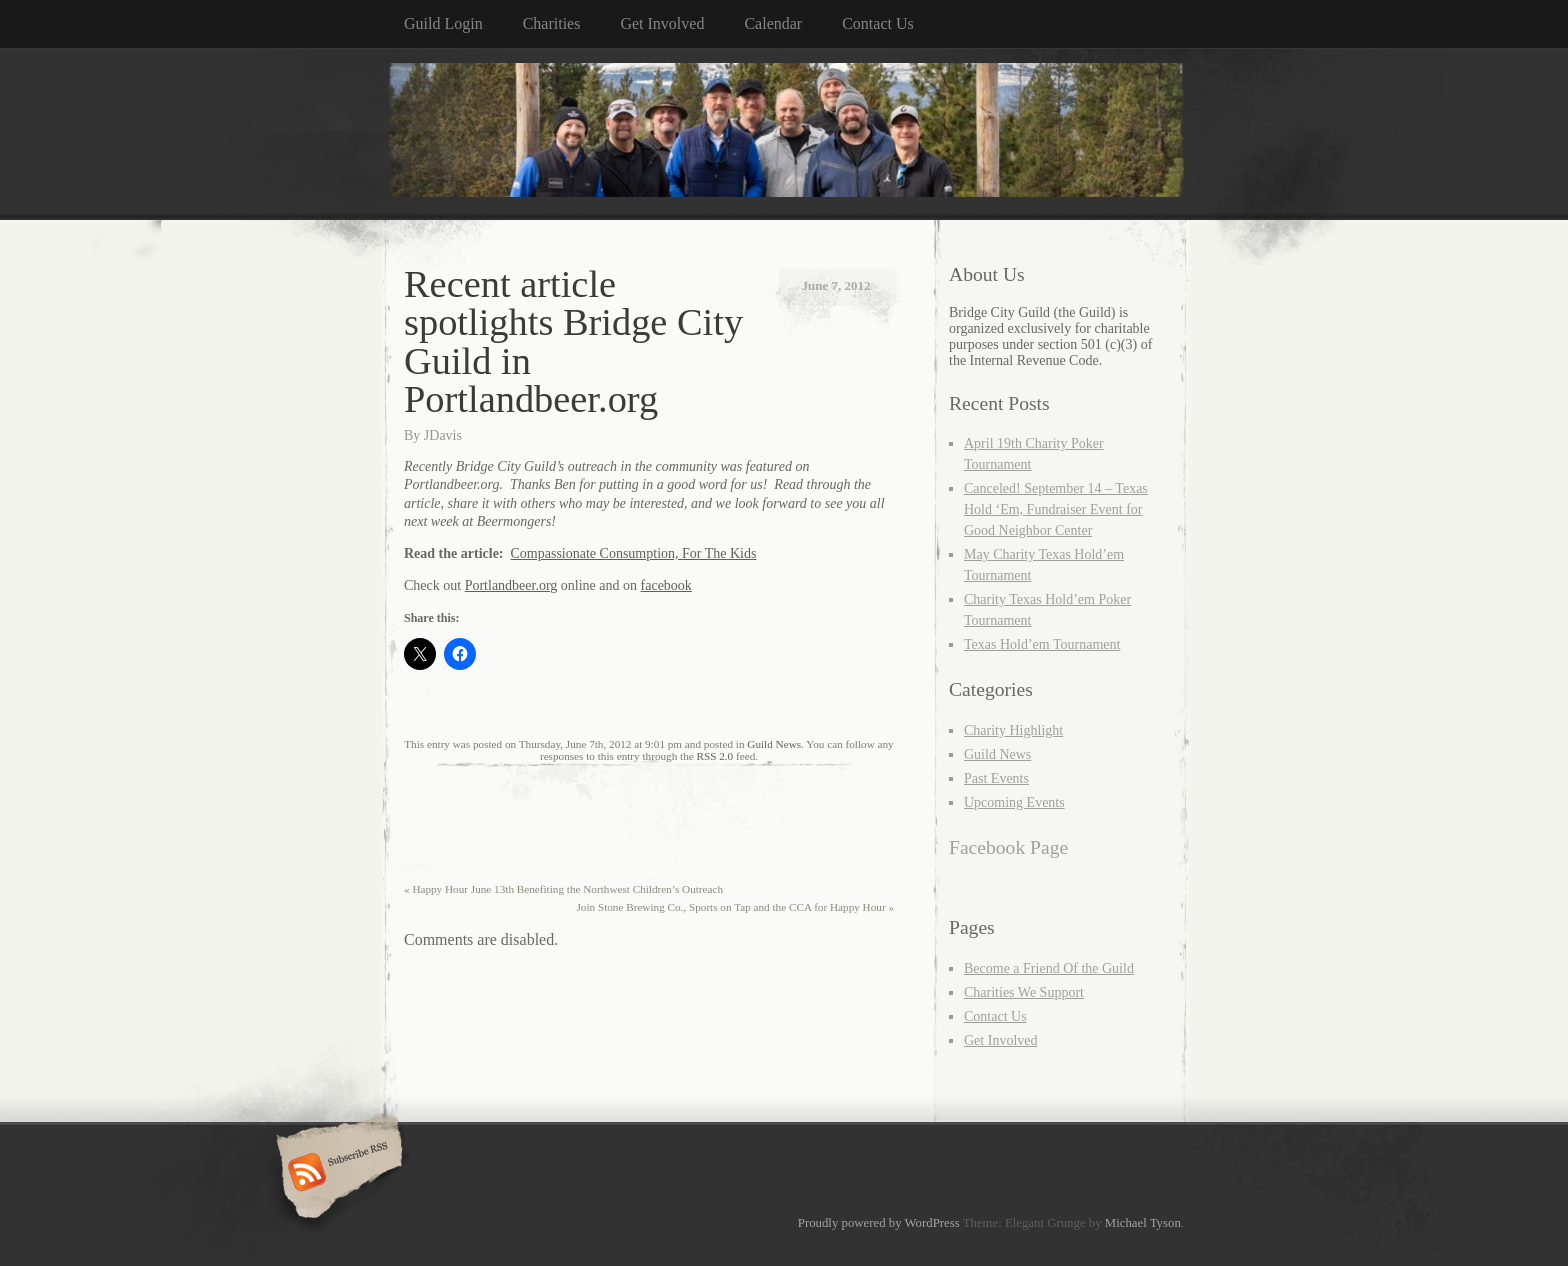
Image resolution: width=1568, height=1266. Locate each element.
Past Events (996, 778)
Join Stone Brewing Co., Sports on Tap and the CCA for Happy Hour (735, 907)
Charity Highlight (1013, 730)
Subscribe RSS (336, 1174)
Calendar (773, 23)
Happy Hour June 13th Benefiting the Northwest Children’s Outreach (563, 889)
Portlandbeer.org (511, 585)
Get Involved (662, 23)
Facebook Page (1008, 847)
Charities (552, 23)
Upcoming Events (1014, 802)
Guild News (774, 744)
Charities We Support (1024, 992)
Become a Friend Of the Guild (1049, 968)
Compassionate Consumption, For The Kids (634, 553)
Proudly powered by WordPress (879, 1223)
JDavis (443, 435)
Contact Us (878, 23)
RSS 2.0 (715, 756)
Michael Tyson (1143, 1223)
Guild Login (443, 23)
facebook (666, 585)
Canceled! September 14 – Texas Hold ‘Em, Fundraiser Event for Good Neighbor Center (1056, 509)
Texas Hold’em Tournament (1042, 644)
